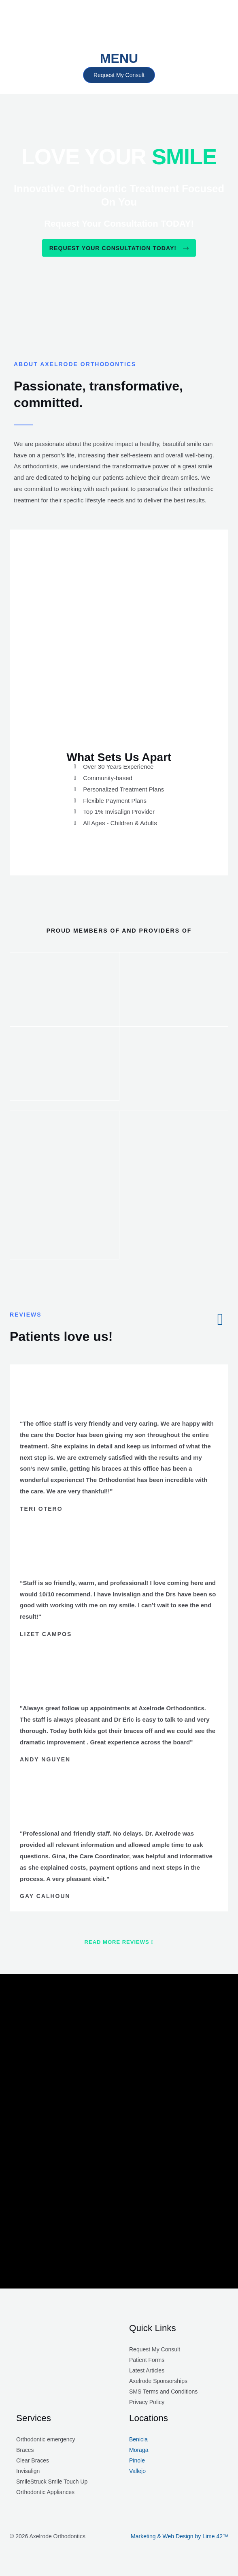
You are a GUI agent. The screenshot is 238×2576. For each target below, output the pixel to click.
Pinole (137, 2463)
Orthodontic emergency (45, 2442)
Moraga (138, 2452)
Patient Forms (146, 2362)
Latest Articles (146, 2373)
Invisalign (28, 2474)
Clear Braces (32, 2463)
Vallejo (137, 2474)
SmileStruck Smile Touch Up (51, 2484)
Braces (25, 2452)
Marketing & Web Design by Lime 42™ (179, 2539)
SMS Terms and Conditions (163, 2394)
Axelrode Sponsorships (158, 2384)
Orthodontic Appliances (45, 2495)
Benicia (138, 2442)
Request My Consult (154, 2352)
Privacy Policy (146, 2405)
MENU (119, 58)
